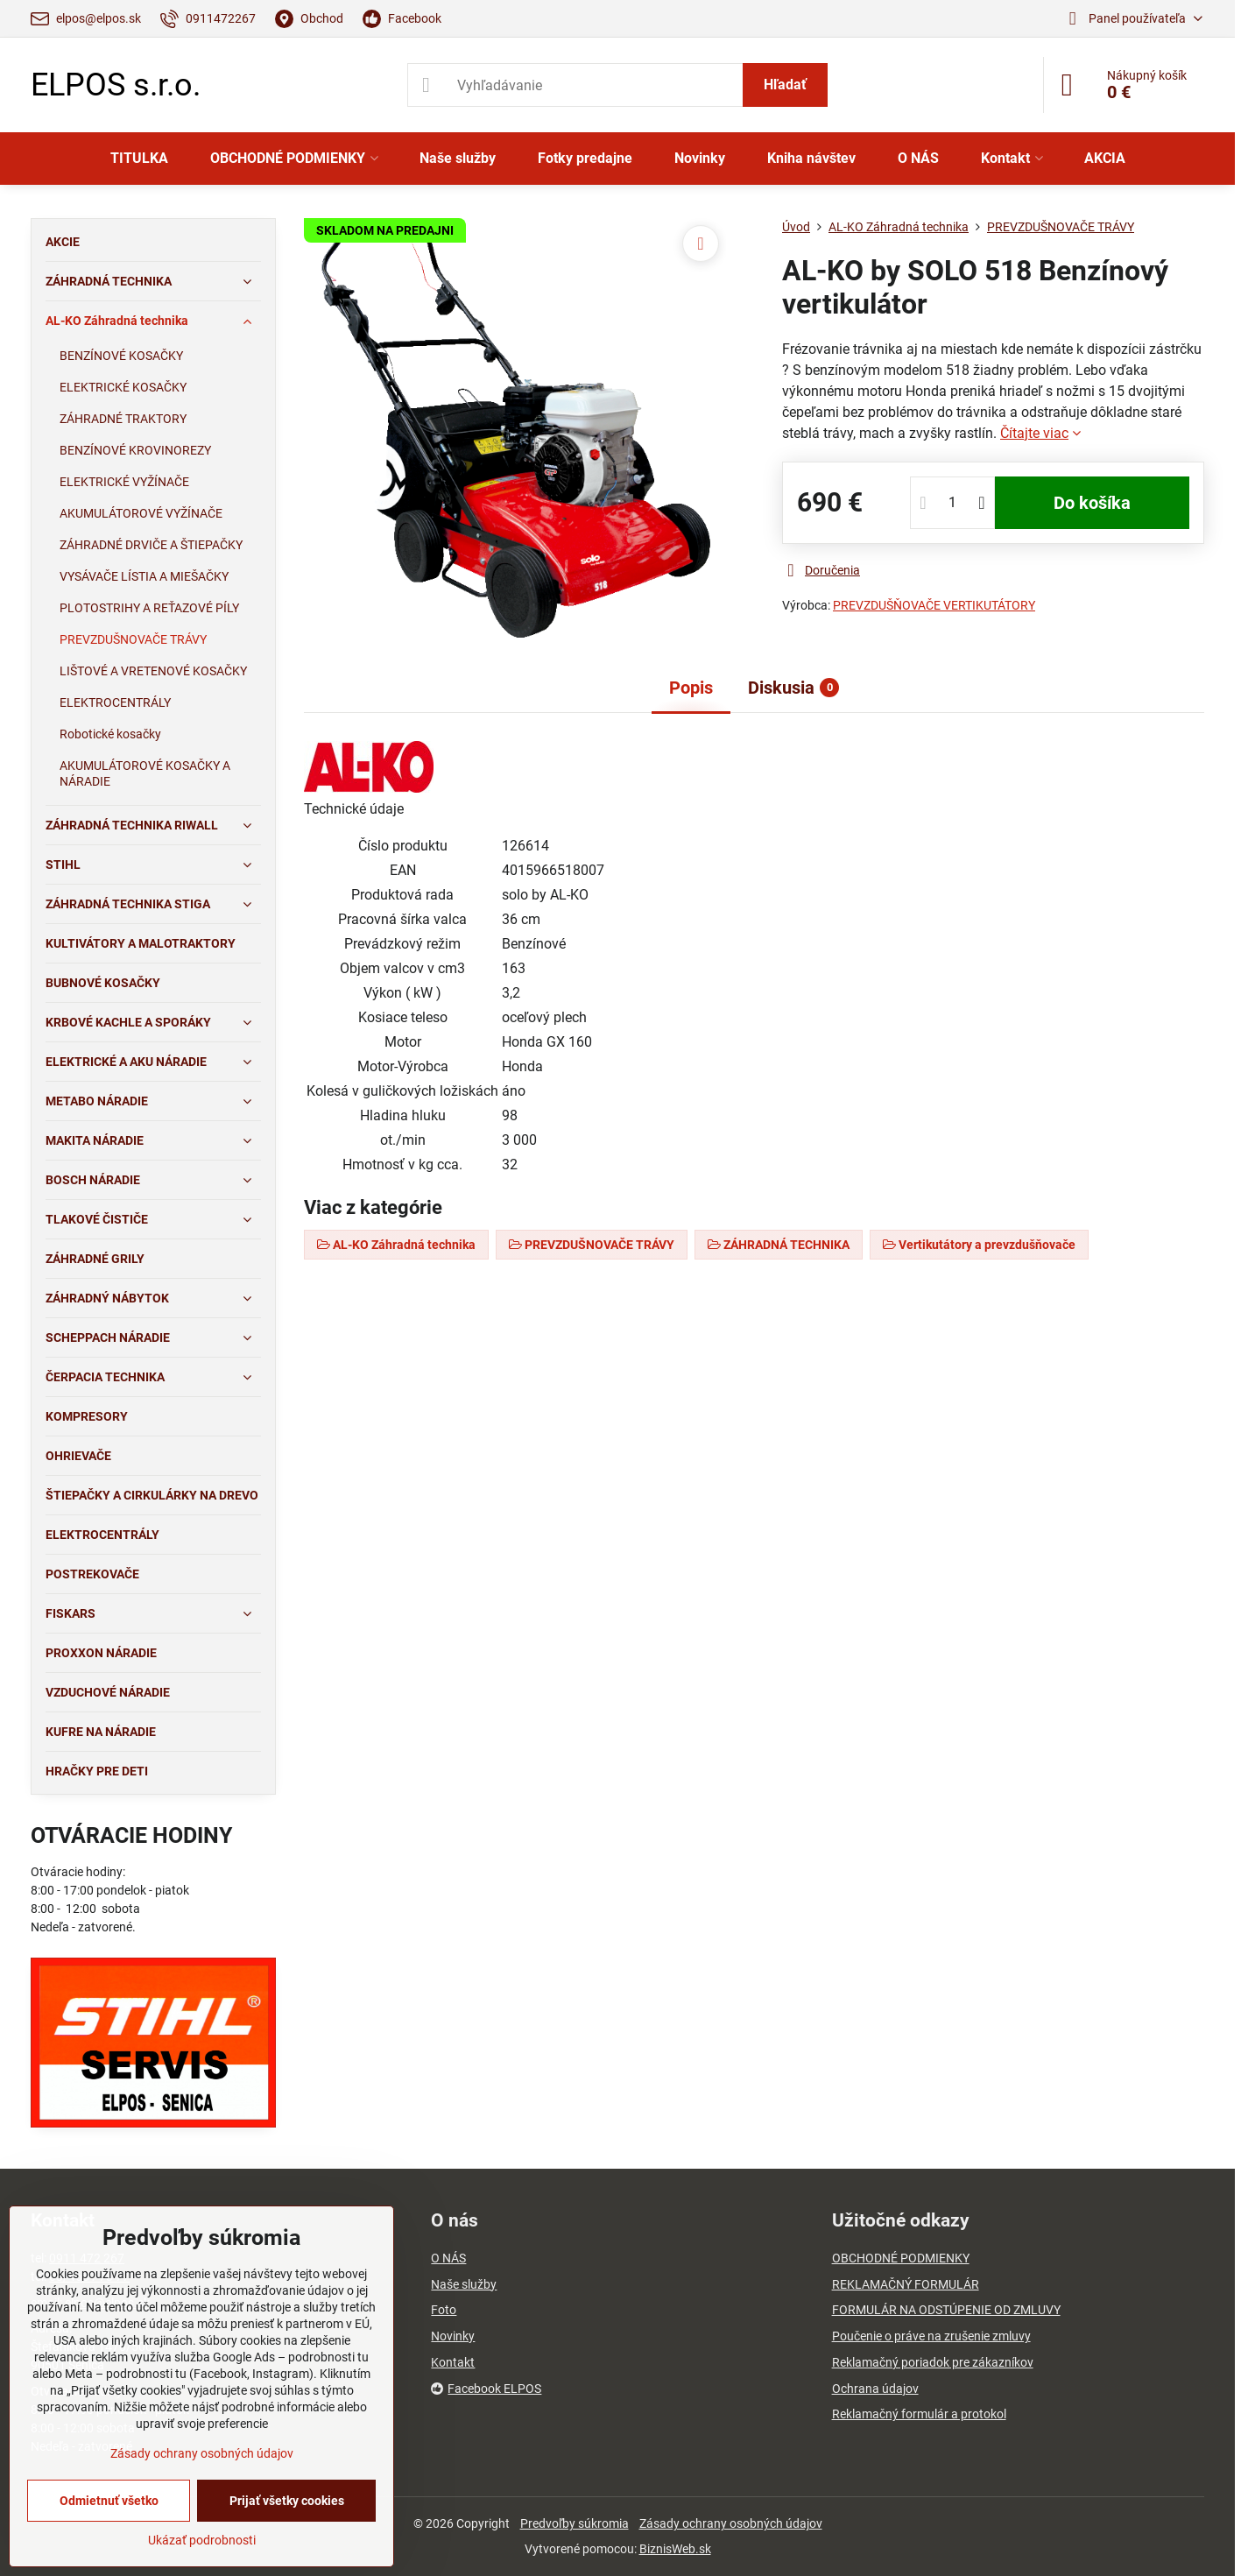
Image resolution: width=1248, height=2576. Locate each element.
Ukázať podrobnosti (202, 2540)
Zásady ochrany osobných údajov (730, 2523)
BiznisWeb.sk (675, 2549)
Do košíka (1092, 502)
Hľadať (785, 84)
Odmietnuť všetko (109, 2501)
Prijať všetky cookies (286, 2501)
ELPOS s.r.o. (116, 85)
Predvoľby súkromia (574, 2523)
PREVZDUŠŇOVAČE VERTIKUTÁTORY (934, 605)
